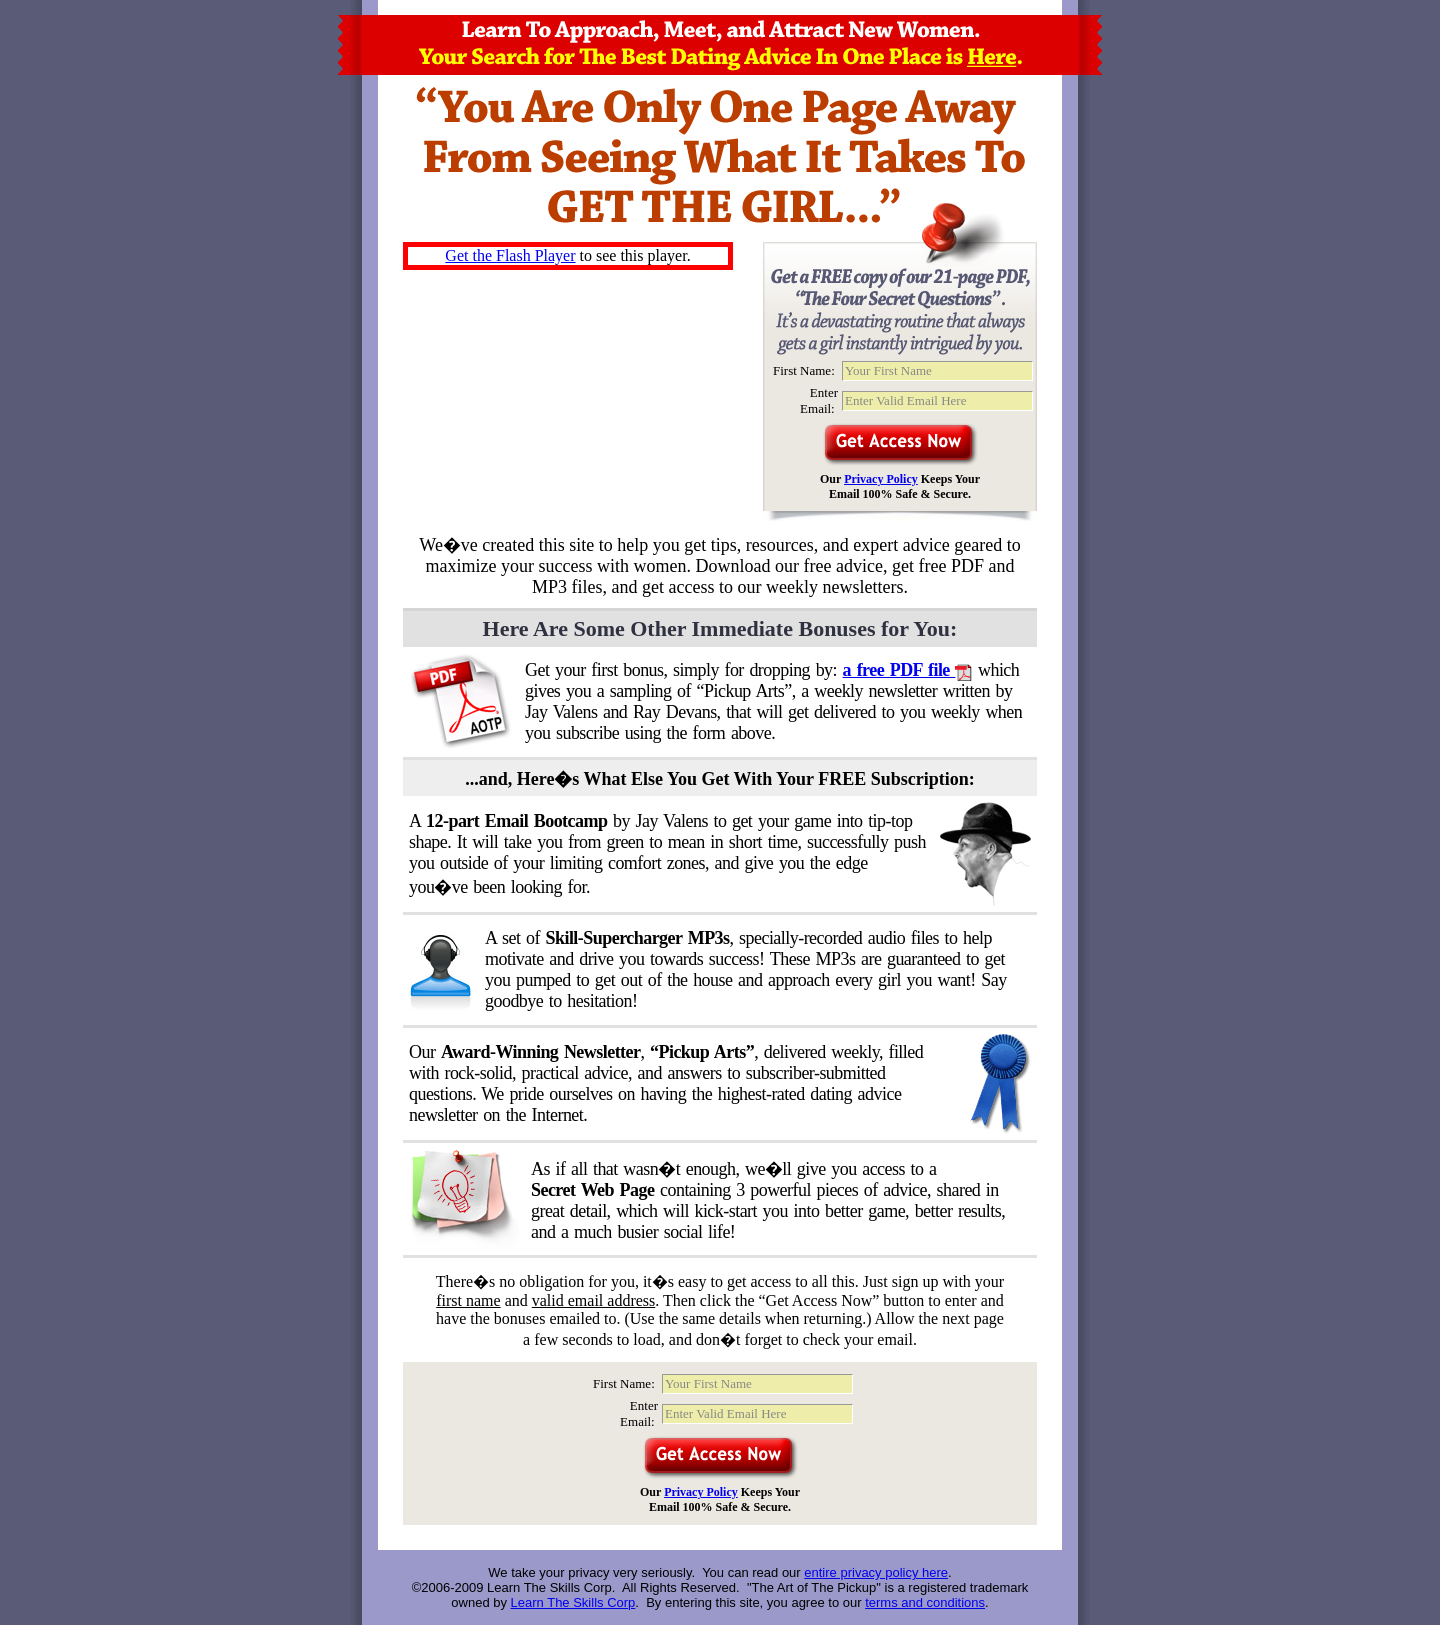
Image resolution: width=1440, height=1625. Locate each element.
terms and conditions (925, 1602)
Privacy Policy (881, 479)
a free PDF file (908, 670)
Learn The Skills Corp (573, 1602)
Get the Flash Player (510, 255)
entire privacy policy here (876, 1572)
